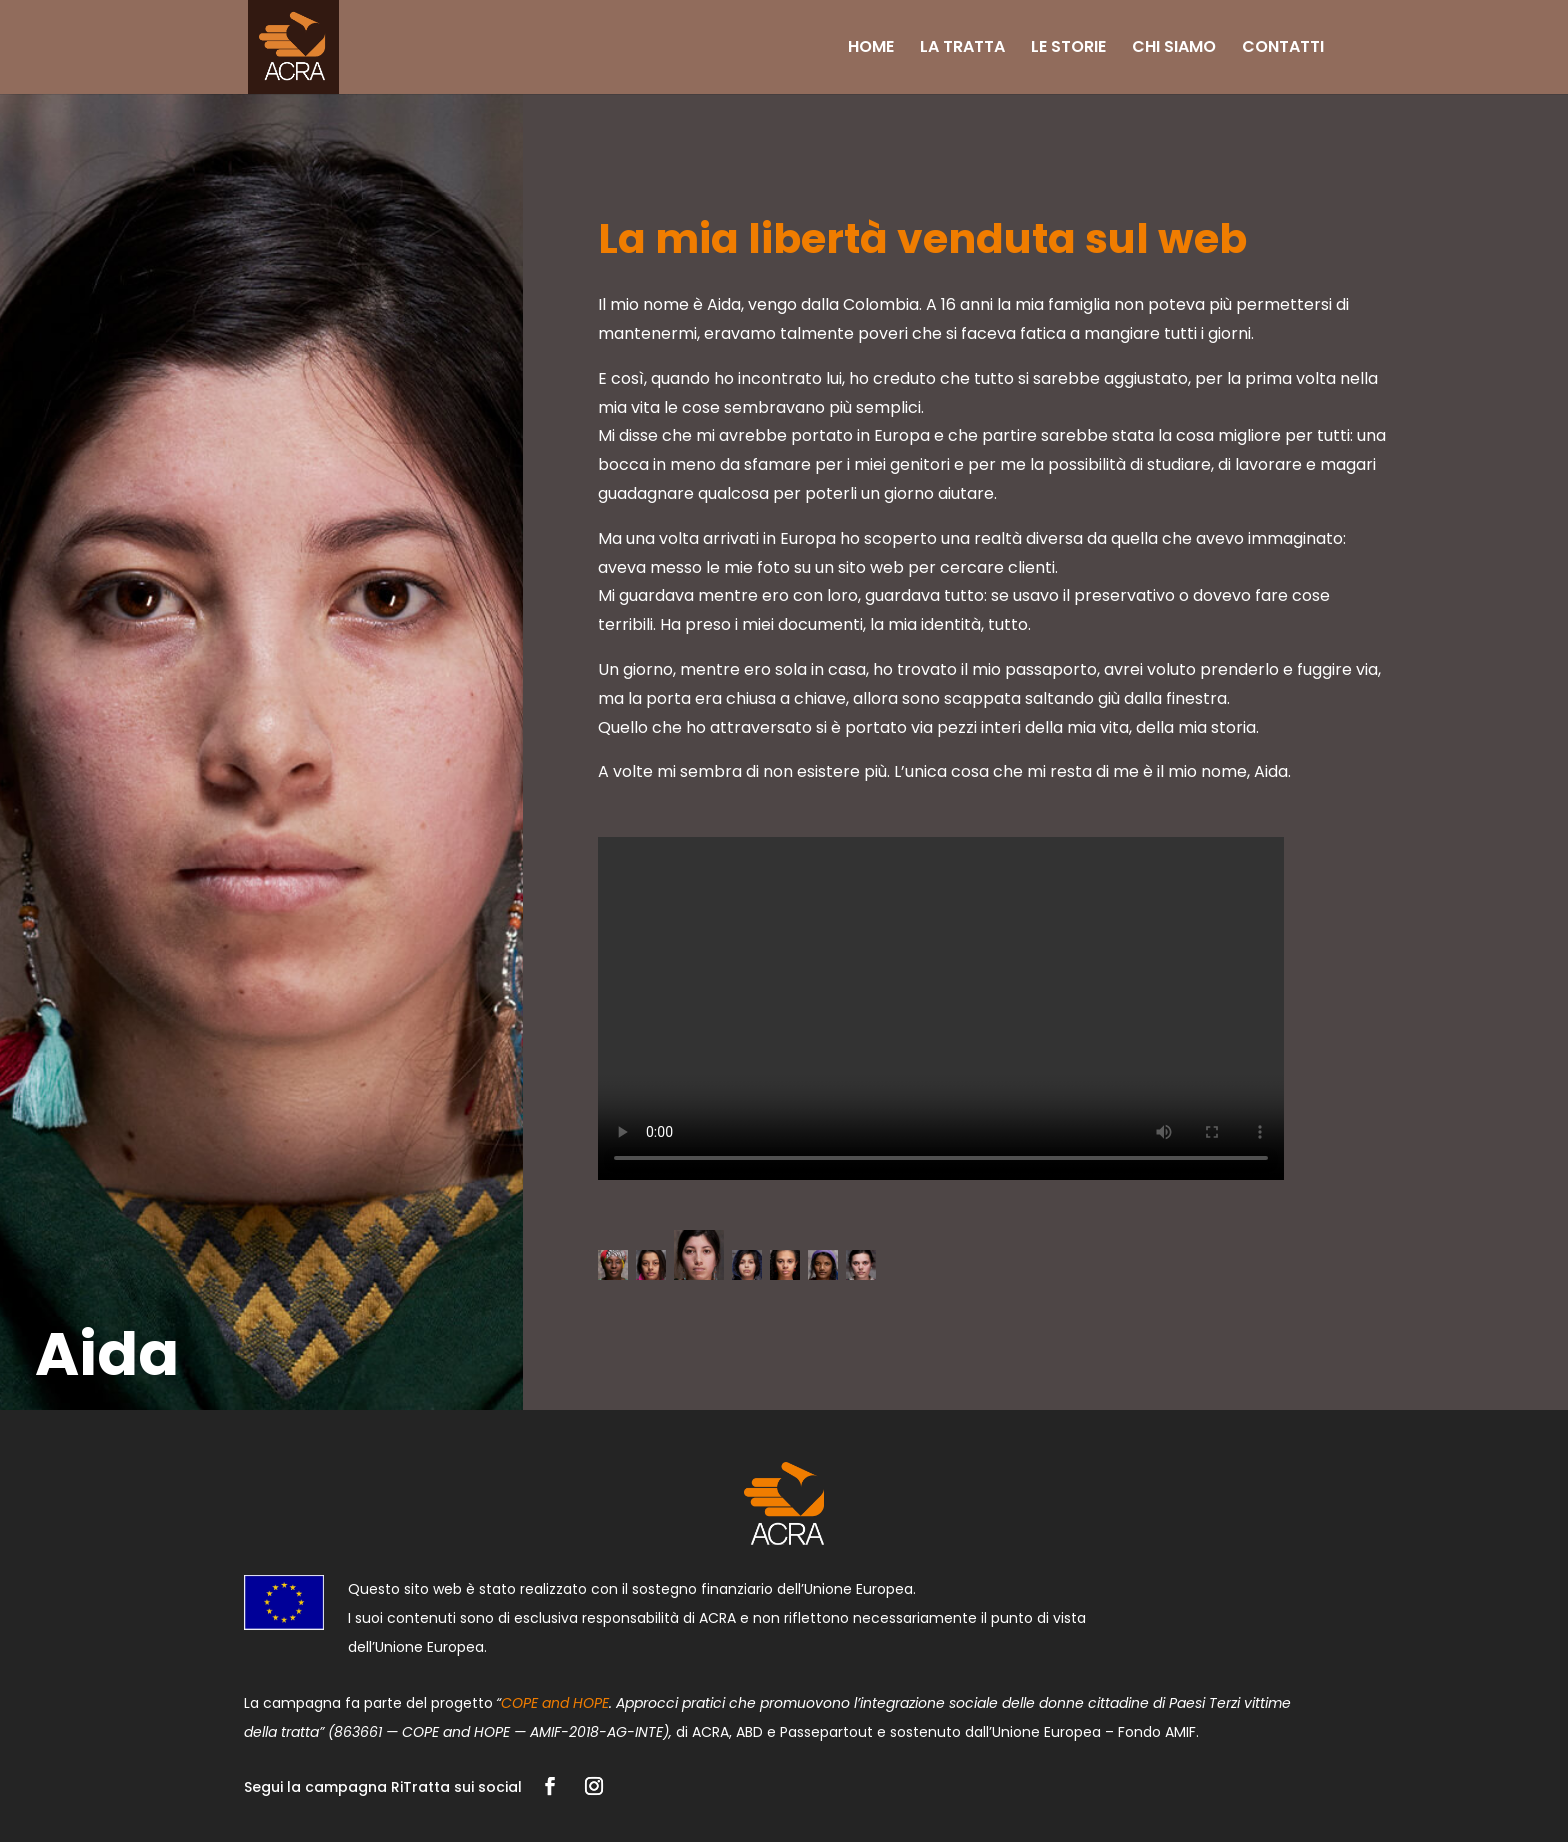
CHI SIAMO (1174, 49)
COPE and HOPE (555, 1703)
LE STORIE (1068, 49)
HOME (871, 49)
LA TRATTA (962, 49)
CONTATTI (1283, 49)
